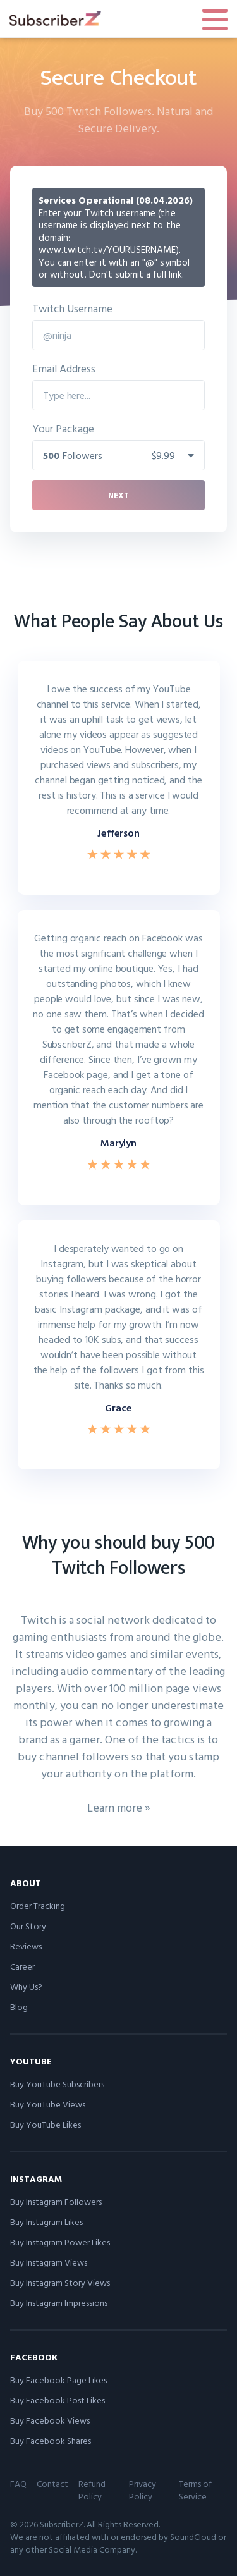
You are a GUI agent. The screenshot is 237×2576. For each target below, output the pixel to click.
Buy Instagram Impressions (58, 2302)
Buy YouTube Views (47, 2104)
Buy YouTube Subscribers (57, 2083)
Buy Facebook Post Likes (57, 2400)
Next (118, 495)
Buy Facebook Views (50, 2420)
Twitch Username (72, 308)
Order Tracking (37, 1905)
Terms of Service (195, 2490)
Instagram (36, 2178)
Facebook (34, 2357)
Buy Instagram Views (48, 2262)
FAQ (18, 2483)
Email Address (63, 368)
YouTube (31, 2061)
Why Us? (26, 1986)
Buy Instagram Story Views (60, 2282)
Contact (52, 2483)
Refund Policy (92, 2490)
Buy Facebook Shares (50, 2440)
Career (22, 1966)
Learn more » (118, 1807)
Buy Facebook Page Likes (58, 2379)
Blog (19, 2006)
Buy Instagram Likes (46, 2221)
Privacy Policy (142, 2490)
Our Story (28, 1925)
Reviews (26, 1946)
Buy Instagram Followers (56, 2201)
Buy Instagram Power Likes (60, 2241)
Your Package (63, 428)
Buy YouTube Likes (45, 2124)
